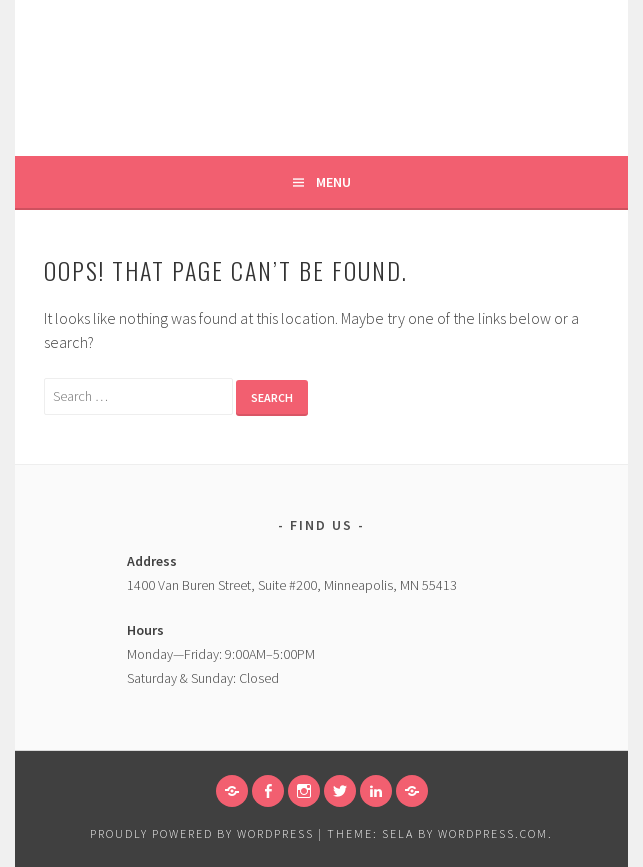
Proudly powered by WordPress (202, 833)
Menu (333, 182)
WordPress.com (493, 833)
